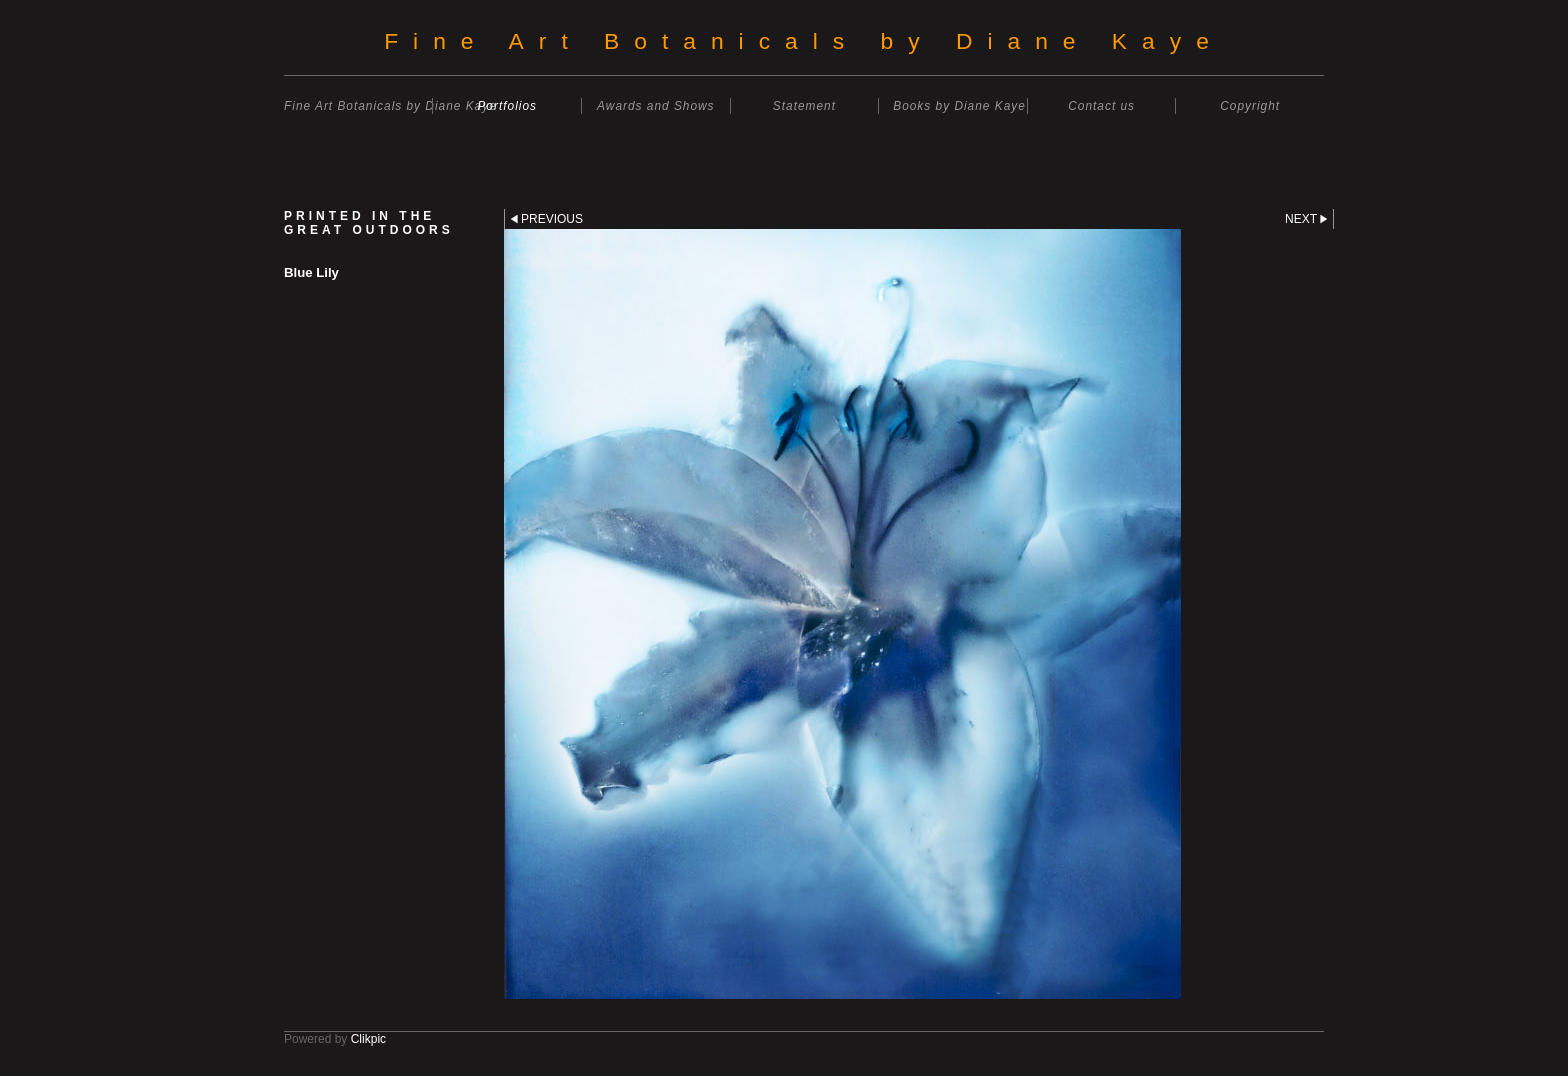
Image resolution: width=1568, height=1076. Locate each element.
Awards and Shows (655, 106)
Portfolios (507, 106)
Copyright (1250, 106)
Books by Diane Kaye (959, 106)
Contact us (1101, 106)
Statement (804, 106)
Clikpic (368, 1039)
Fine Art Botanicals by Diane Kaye (804, 41)
